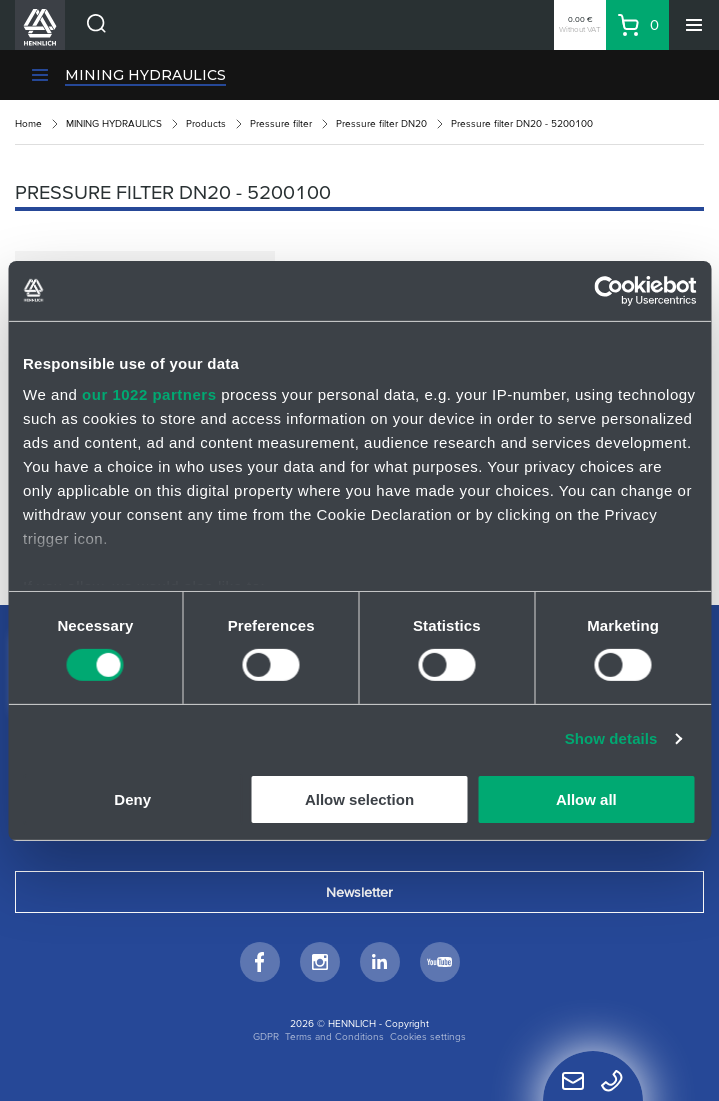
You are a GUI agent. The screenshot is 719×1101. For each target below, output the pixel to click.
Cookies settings (428, 1036)
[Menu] (694, 25)
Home (28, 123)
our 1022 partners (149, 394)
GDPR (266, 1036)
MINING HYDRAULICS (145, 75)
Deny (132, 799)
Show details (611, 738)
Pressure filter (281, 123)
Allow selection (359, 799)
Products (206, 123)
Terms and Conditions (334, 1036)
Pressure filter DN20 (381, 123)
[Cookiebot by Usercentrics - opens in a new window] (608, 290)
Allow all (586, 799)
